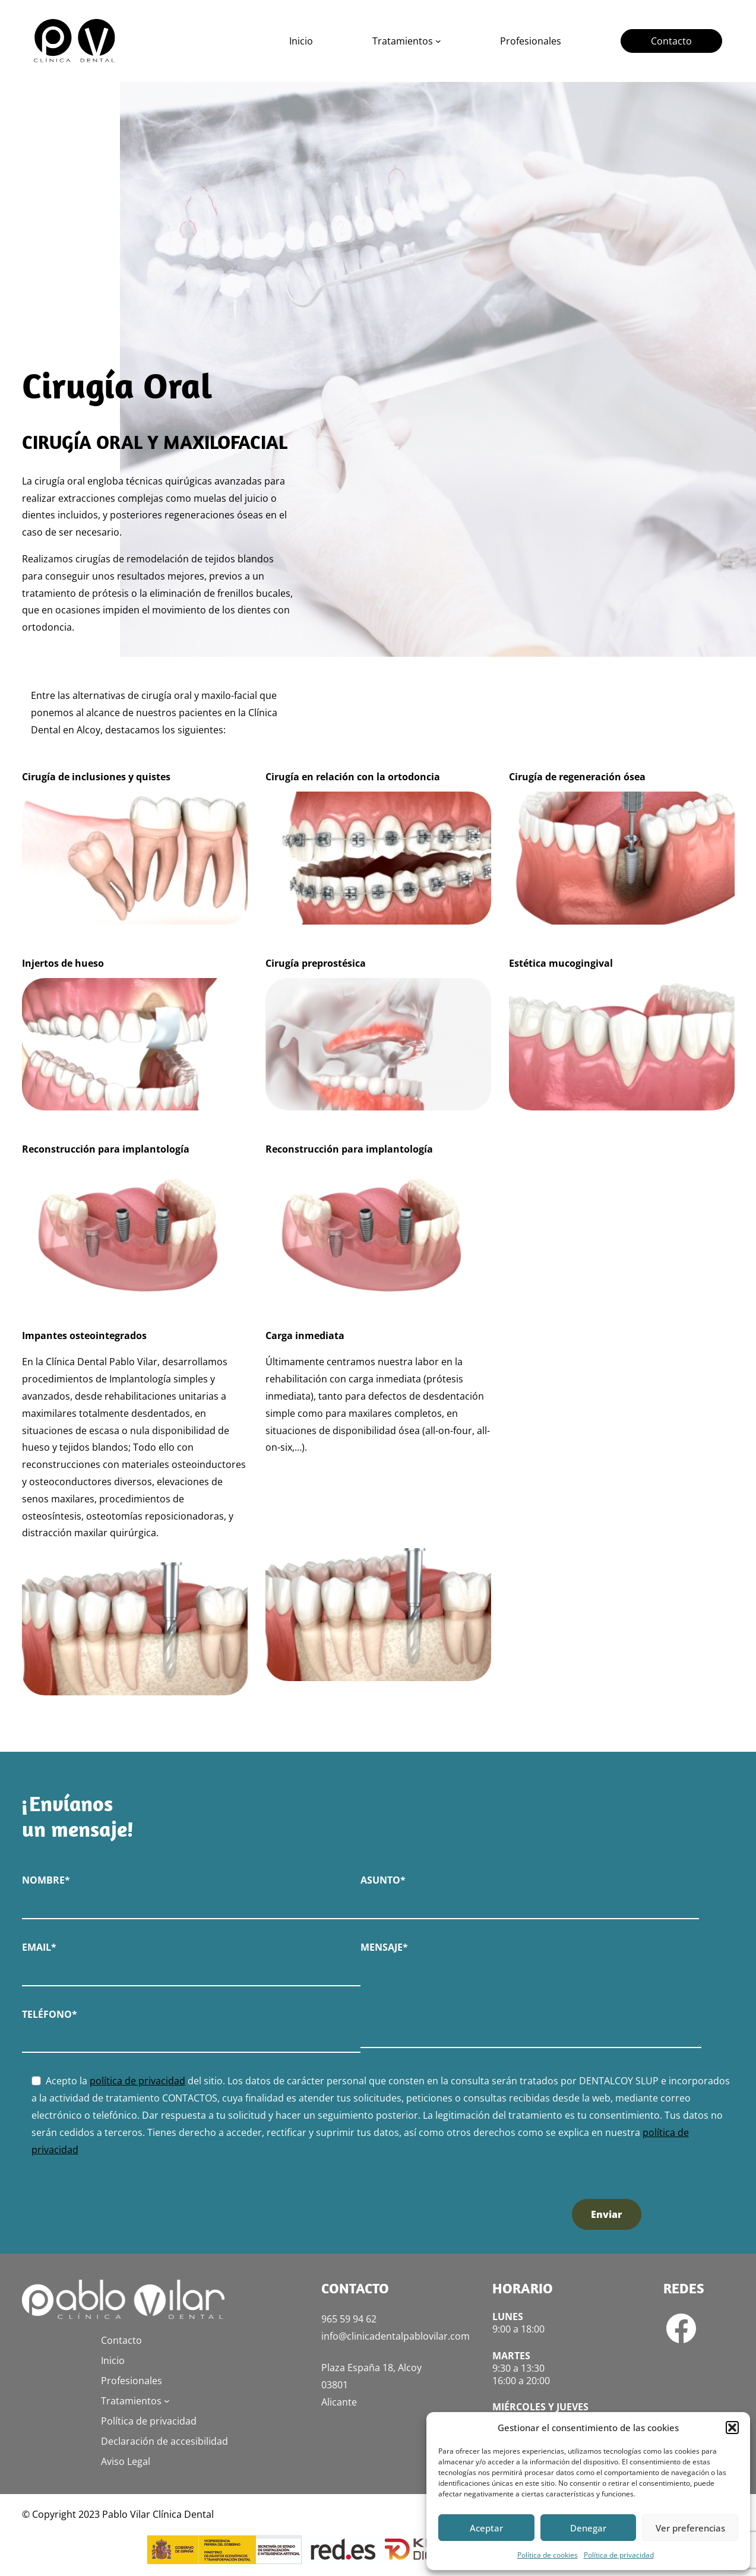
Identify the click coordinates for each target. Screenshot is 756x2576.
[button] (732, 2427)
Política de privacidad (619, 2555)
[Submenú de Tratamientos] (438, 41)
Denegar (588, 2528)
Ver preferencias (690, 2528)
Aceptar (486, 2528)
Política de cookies (547, 2555)
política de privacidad (137, 2080)
